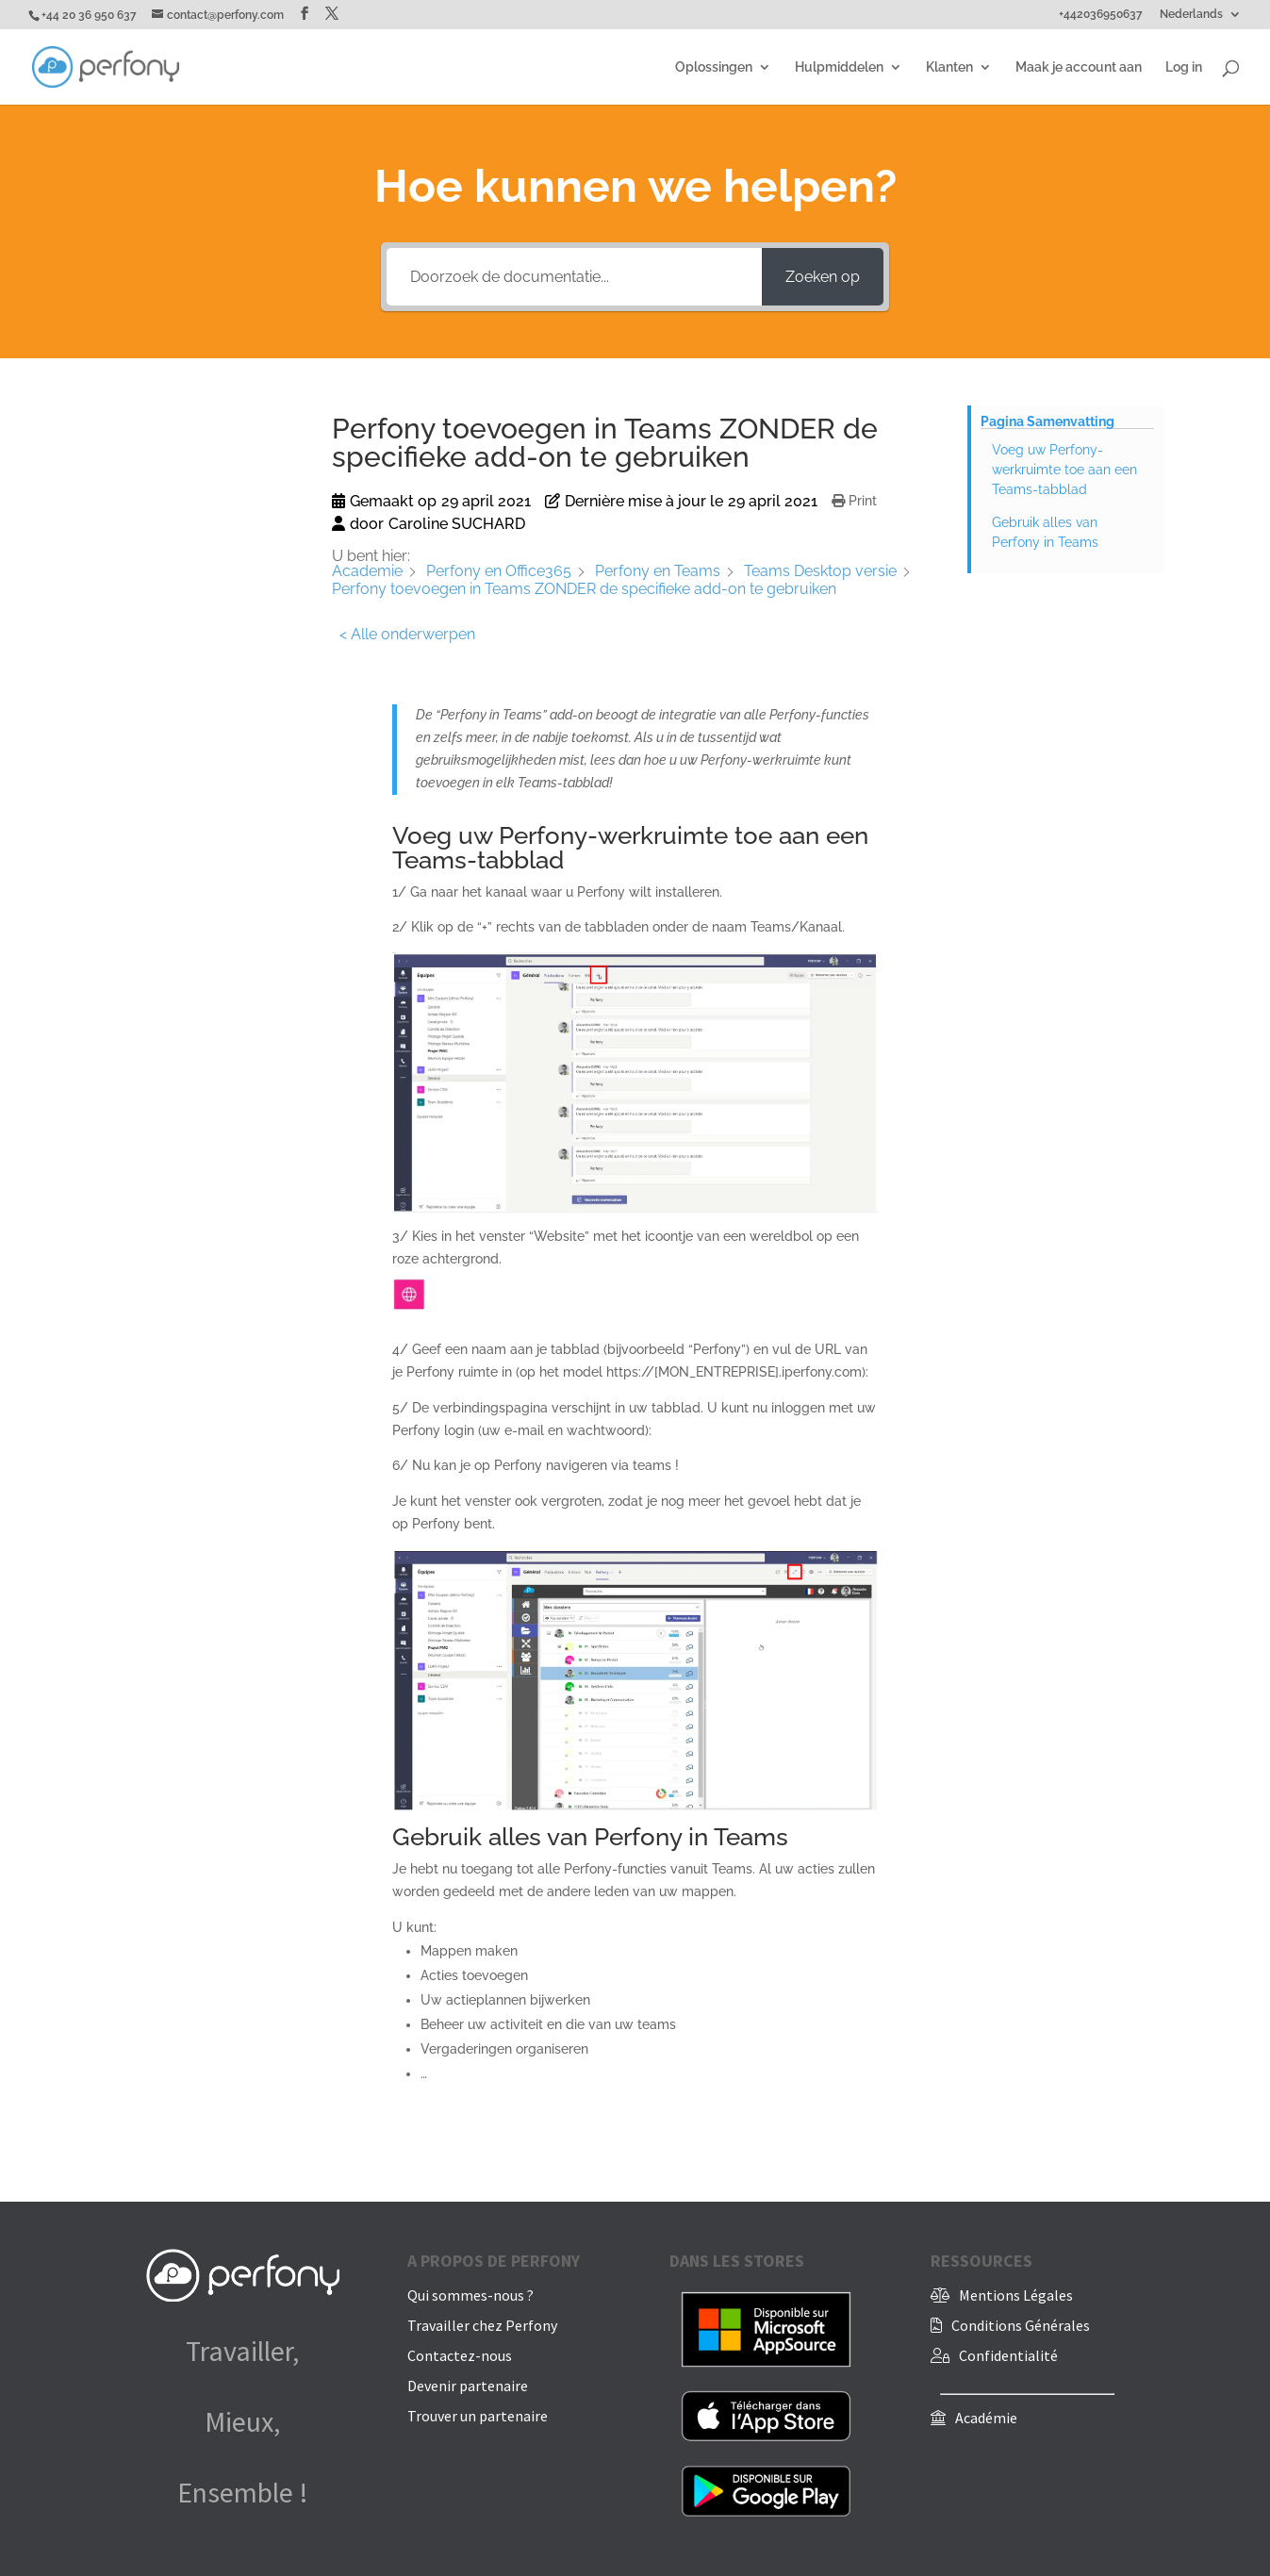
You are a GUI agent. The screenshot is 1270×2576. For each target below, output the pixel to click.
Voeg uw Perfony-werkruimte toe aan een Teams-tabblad (1064, 469)
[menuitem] (1201, 18)
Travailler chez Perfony (482, 2325)
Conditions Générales (1020, 2325)
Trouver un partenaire (477, 2415)
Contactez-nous (459, 2355)
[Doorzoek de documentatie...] (574, 276)
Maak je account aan (1078, 67)
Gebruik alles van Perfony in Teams (1045, 532)
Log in (1183, 67)
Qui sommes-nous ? (470, 2295)
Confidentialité (1008, 2355)
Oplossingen (713, 67)
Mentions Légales (1016, 2295)
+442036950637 (1101, 14)
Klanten (949, 67)
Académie (986, 2417)
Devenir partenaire (467, 2385)
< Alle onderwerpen (407, 634)
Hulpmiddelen (839, 67)
